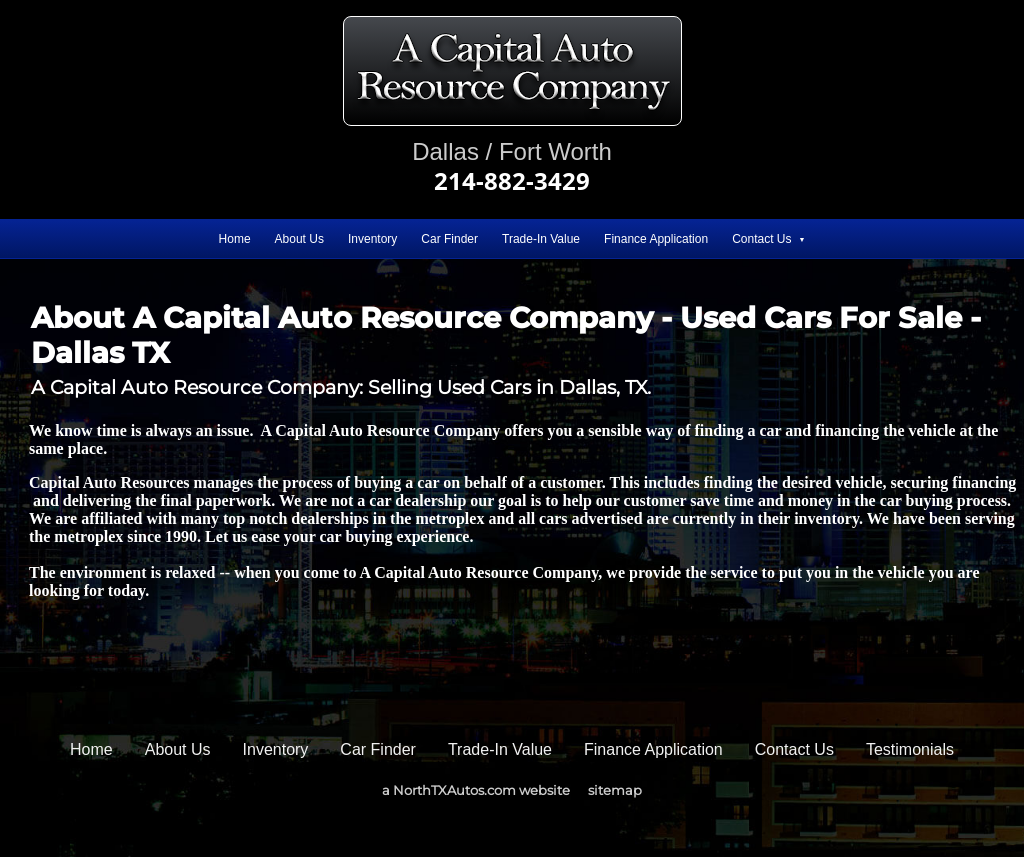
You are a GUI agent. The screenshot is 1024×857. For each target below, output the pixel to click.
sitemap (615, 790)
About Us (299, 239)
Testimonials (910, 749)
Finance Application (656, 239)
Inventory (372, 239)
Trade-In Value (541, 239)
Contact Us (761, 239)
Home (235, 239)
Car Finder (449, 239)
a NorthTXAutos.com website (476, 790)
